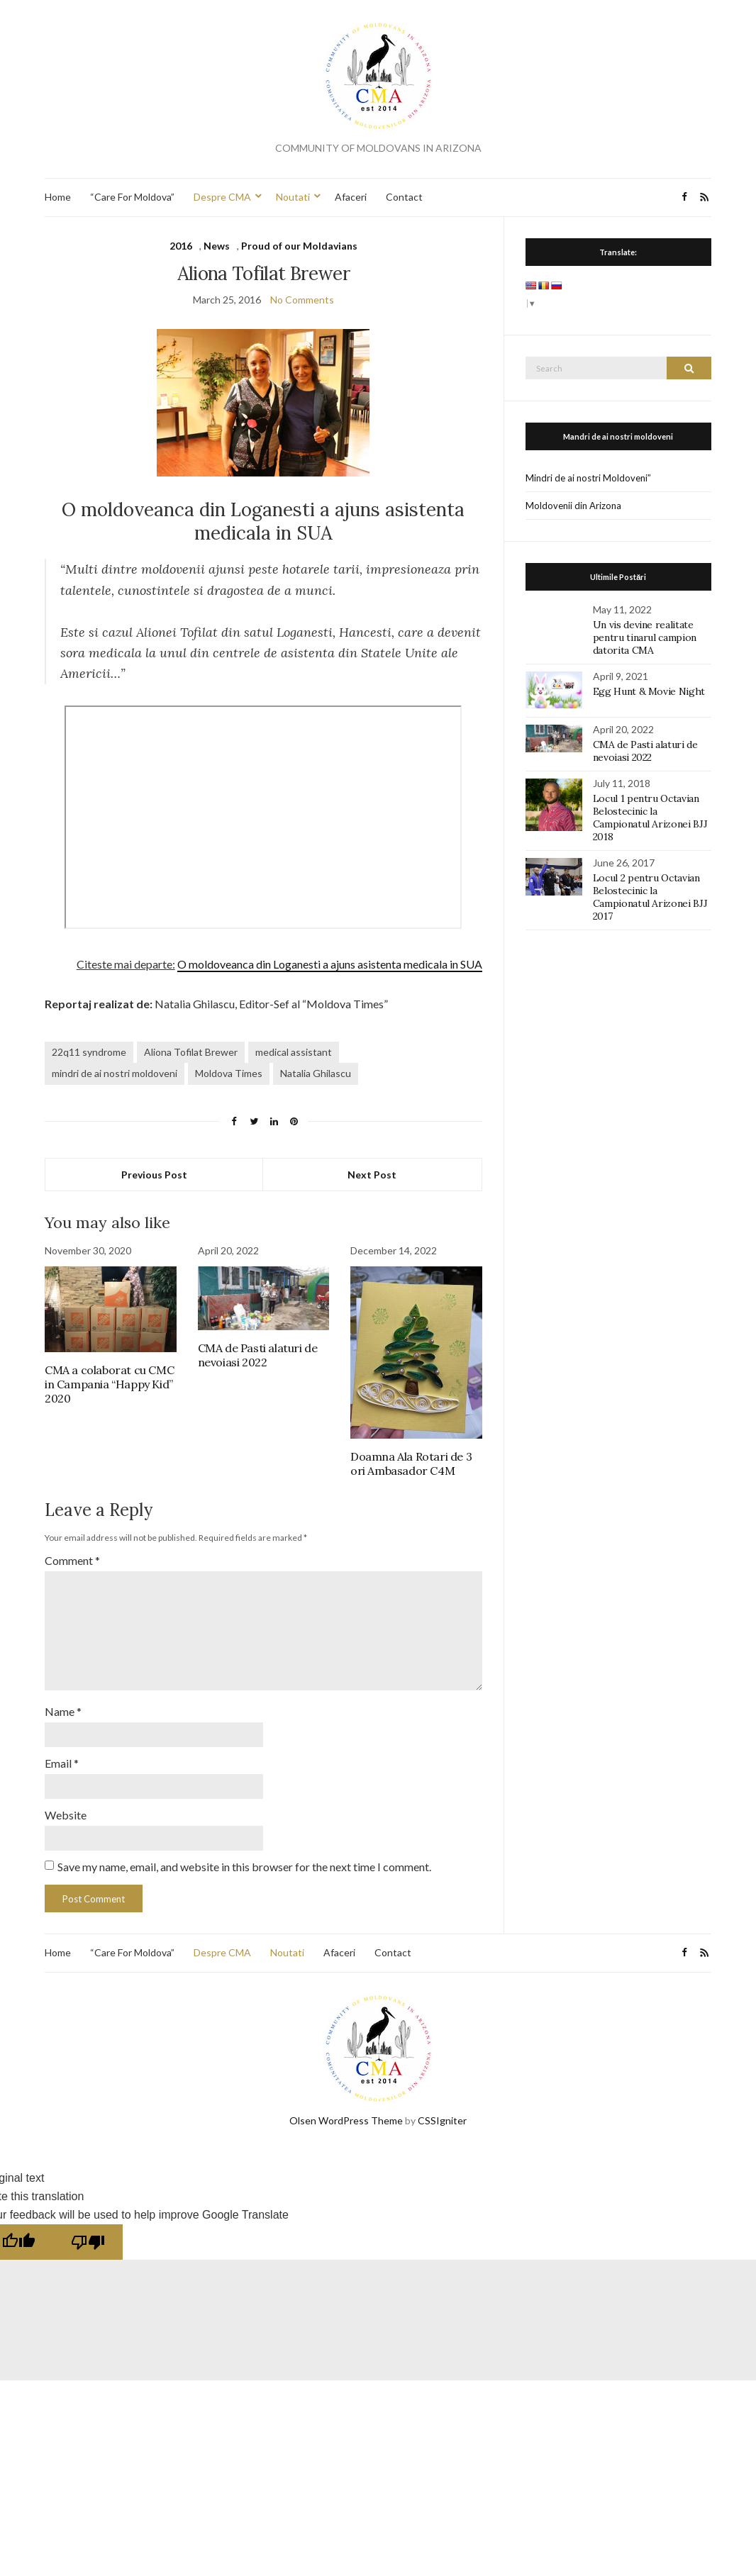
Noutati (293, 197)
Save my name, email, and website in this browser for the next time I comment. (244, 1866)
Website (66, 1815)
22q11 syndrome (89, 1052)
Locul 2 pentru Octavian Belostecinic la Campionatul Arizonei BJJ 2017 (650, 896)
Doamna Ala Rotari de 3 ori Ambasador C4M (411, 1463)
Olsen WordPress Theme (346, 2120)
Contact (404, 197)
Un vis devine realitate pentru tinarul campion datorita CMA (644, 637)
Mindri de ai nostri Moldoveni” (588, 478)
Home (58, 197)
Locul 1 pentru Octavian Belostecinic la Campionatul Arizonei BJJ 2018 (650, 817)
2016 (180, 246)
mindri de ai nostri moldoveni (114, 1073)
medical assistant (293, 1052)
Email (62, 1763)
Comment (72, 1560)
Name (63, 1711)
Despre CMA (222, 197)
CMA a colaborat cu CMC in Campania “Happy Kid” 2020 (109, 1384)
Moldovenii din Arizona (573, 505)
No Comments (302, 300)
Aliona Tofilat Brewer (191, 1052)
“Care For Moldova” (132, 197)
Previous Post (154, 1175)
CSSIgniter (442, 2120)
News (217, 246)
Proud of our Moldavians (299, 246)
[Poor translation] (88, 2242)
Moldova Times (228, 1073)
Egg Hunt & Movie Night (649, 691)
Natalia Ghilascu (315, 1073)
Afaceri (351, 197)
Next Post (372, 1175)
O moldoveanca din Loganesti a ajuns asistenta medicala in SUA (329, 964)
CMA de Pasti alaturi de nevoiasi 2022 (258, 1355)
